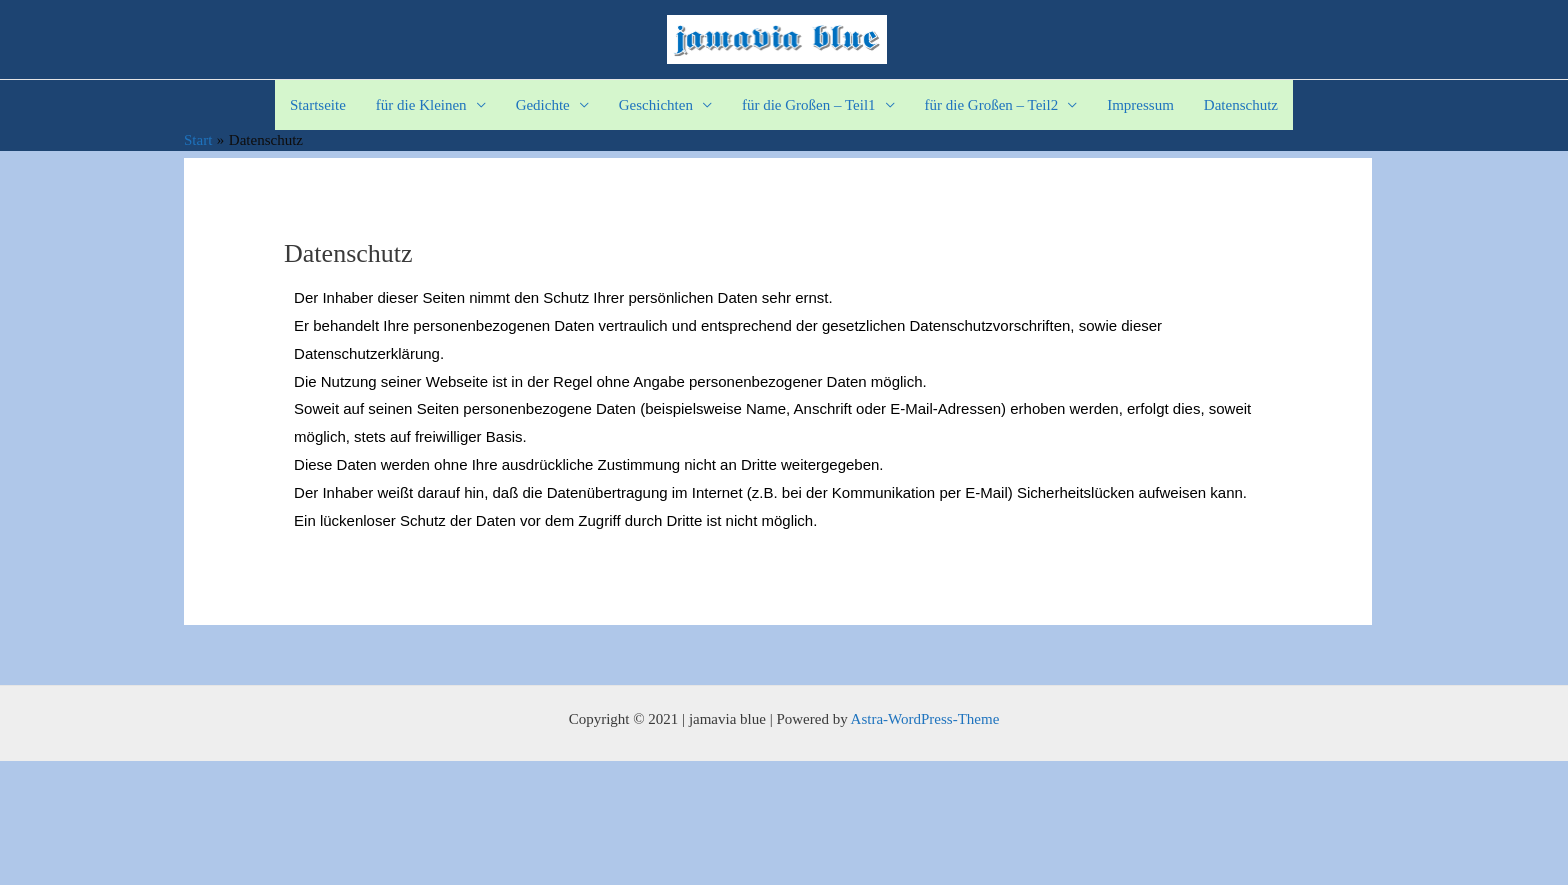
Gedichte (543, 105)
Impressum (1140, 105)
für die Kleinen (421, 105)
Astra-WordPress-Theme (925, 719)
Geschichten (656, 105)
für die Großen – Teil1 (809, 105)
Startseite (318, 105)
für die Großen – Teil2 (992, 105)
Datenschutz (1241, 105)
